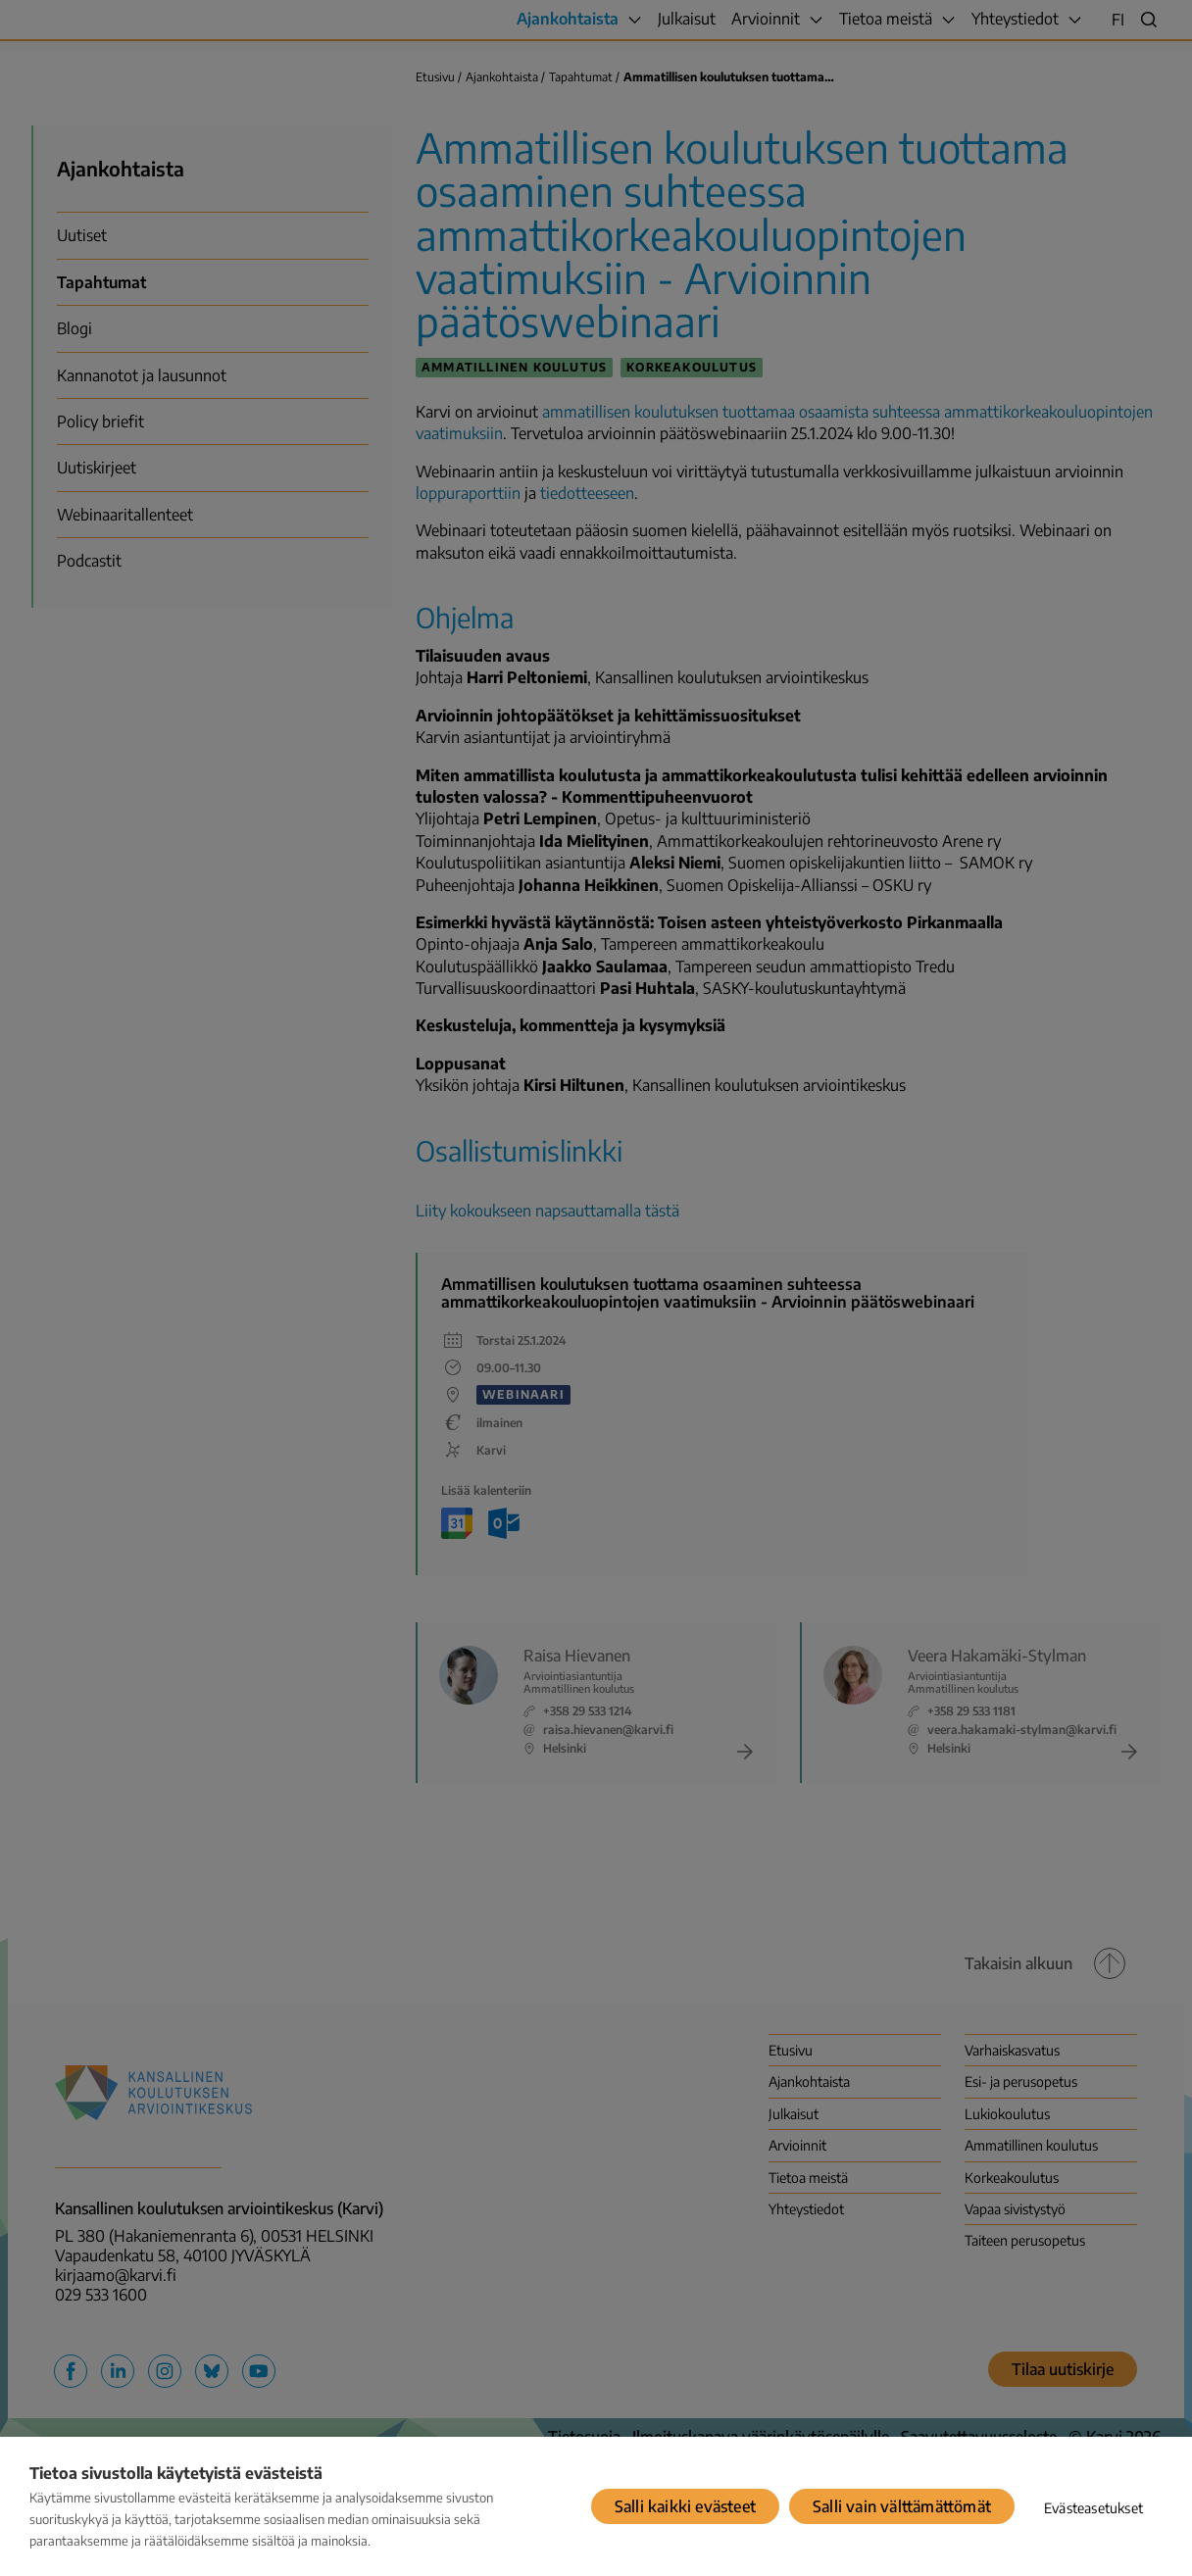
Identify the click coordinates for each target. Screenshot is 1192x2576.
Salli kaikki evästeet (685, 2506)
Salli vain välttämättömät (902, 2506)
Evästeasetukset (1093, 2508)
